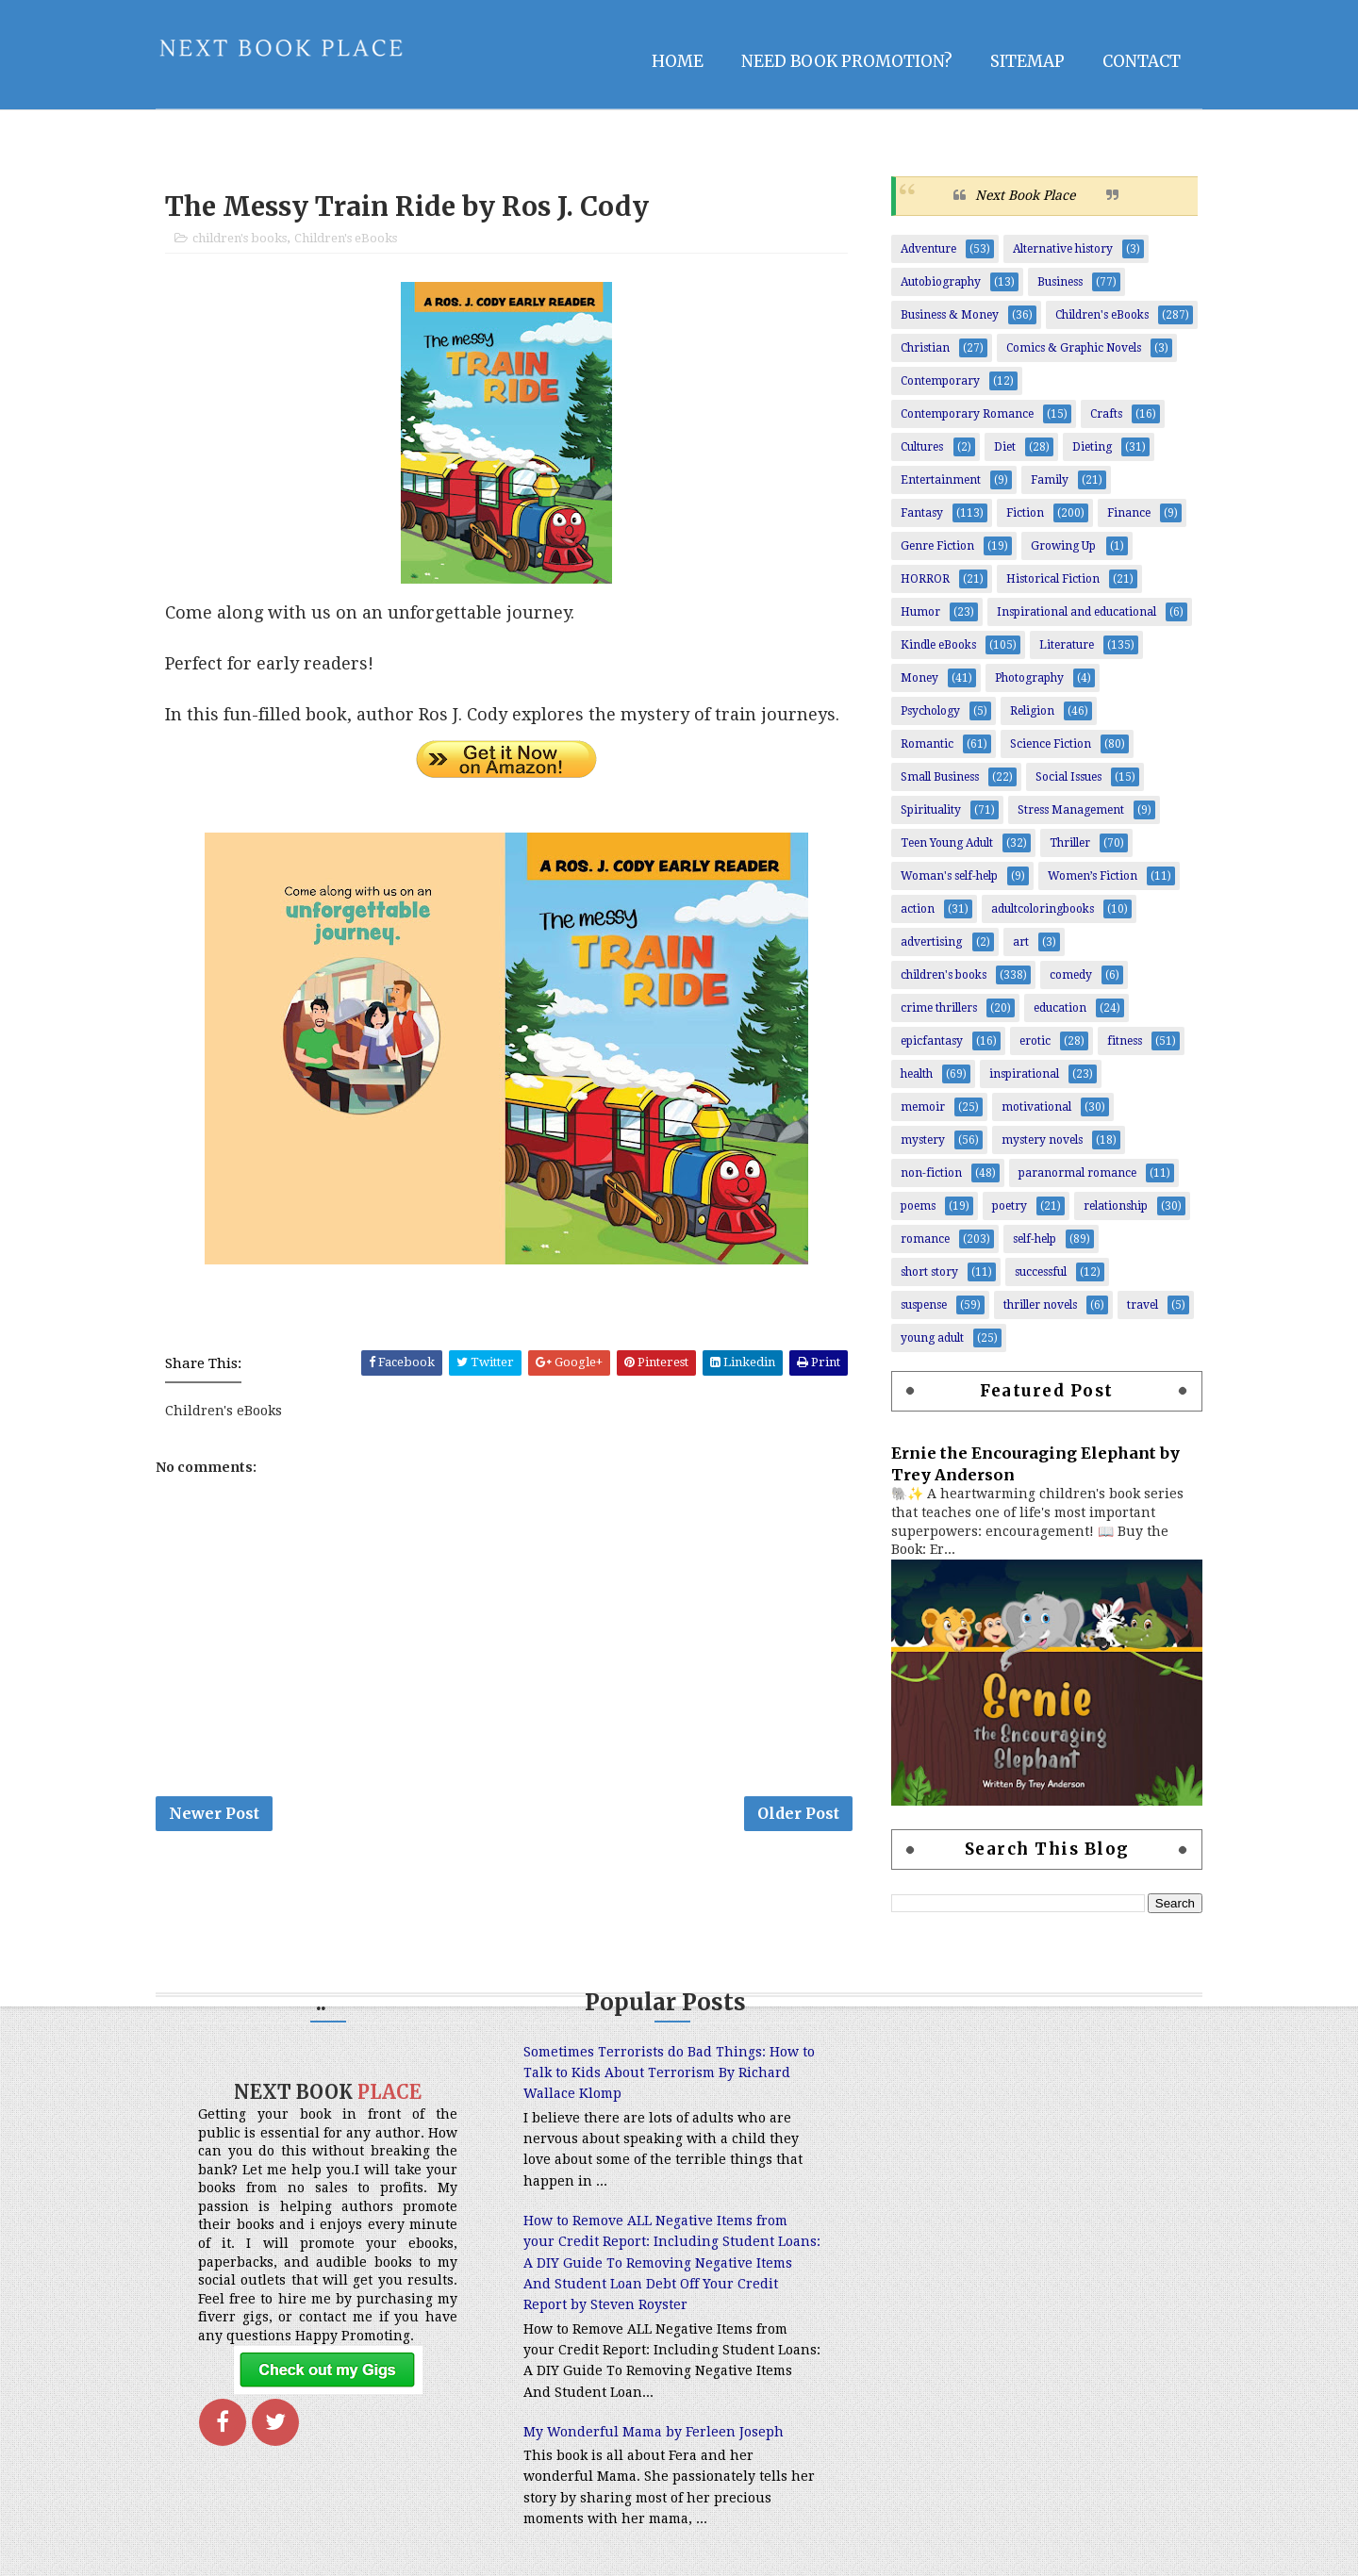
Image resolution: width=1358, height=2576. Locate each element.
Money (919, 678)
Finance (1129, 513)
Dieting (1092, 447)
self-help (1034, 1239)
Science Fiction (1050, 744)
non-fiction (931, 1173)
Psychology (930, 711)
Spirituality (931, 810)
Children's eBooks (345, 238)
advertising (931, 942)
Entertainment (941, 480)
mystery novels (1042, 1140)
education (1060, 1008)
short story (929, 1272)
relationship (1116, 1206)
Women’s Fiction (1092, 876)
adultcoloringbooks (1042, 909)
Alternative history (1063, 249)
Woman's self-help (949, 876)
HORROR (925, 579)
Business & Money (950, 315)
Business (1060, 282)
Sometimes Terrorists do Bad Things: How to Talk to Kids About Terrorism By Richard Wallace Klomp (669, 2073)
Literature (1066, 645)
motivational (1036, 1107)
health (917, 1074)
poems (918, 1206)
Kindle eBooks (938, 645)
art (1021, 942)
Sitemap (1027, 61)
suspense (924, 1305)
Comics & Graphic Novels (1073, 348)
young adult (932, 1338)
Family (1049, 480)
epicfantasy (932, 1041)
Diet (1005, 447)
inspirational (1024, 1074)
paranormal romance (1077, 1173)
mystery (923, 1140)
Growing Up (1063, 546)
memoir (923, 1107)
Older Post (798, 1813)
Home (678, 61)
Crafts (1106, 414)
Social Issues (1068, 777)
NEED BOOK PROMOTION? (846, 61)
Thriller (1070, 843)
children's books (239, 238)
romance (925, 1239)
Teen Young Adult (947, 843)
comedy (1071, 975)
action (918, 909)
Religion (1032, 711)
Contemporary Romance (967, 414)
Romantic (927, 744)
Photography (1029, 678)
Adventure (928, 249)
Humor (920, 612)
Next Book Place (1025, 195)
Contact (1141, 61)
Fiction (1025, 513)
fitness (1124, 1041)
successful (1041, 1272)
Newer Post (214, 1813)
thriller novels (1040, 1305)
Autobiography (941, 282)
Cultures (922, 447)
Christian (925, 348)
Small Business (940, 777)
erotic (1035, 1041)
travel (1142, 1305)
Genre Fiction (937, 546)
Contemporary (940, 381)
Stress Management (1071, 810)
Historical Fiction (1053, 579)
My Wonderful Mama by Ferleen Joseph (653, 2431)
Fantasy (922, 513)
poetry (1009, 1206)
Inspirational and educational (1076, 612)
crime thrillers (939, 1008)
